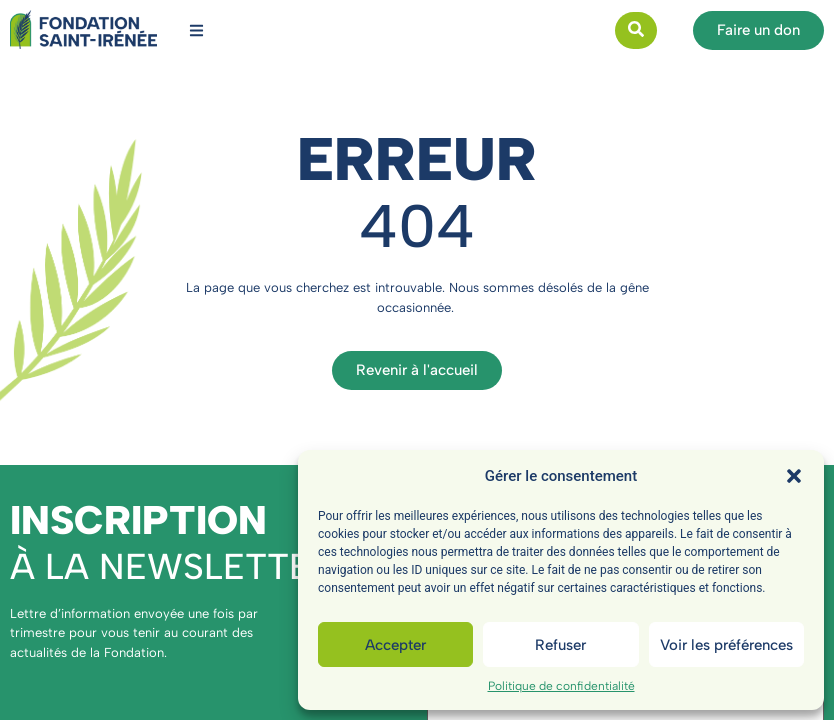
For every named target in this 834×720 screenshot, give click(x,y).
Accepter (395, 645)
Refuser (560, 645)
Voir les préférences (726, 645)
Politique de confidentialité (561, 686)
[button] (794, 476)
